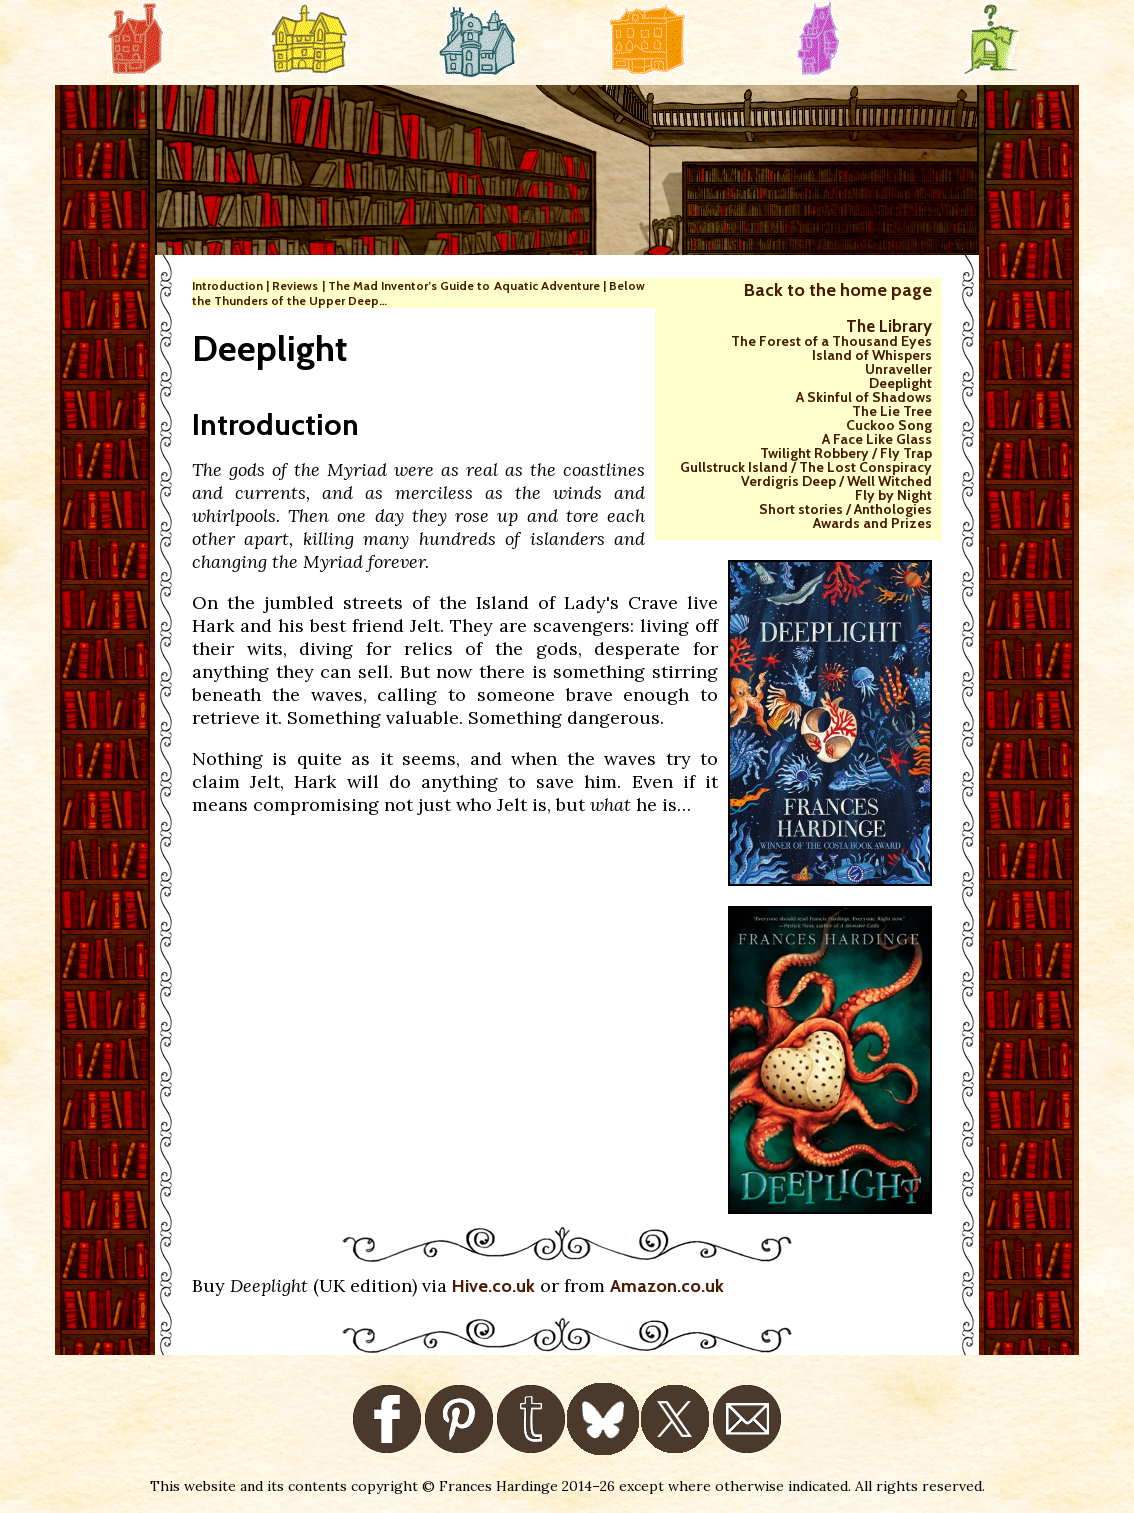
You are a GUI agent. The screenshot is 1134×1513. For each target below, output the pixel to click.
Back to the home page (838, 290)
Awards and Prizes (872, 523)
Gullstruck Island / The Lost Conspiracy (806, 467)
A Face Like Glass (877, 439)
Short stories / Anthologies (845, 509)
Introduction (227, 285)
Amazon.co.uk (667, 1286)
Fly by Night (893, 495)
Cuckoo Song (889, 425)
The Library (889, 326)
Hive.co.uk (493, 1286)
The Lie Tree (892, 411)
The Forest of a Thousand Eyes (831, 341)
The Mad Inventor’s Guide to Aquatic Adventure (464, 285)
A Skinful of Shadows (864, 397)
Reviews (295, 285)
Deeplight (900, 383)
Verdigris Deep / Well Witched (836, 481)
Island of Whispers (872, 355)
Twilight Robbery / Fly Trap (846, 453)
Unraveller (898, 369)
